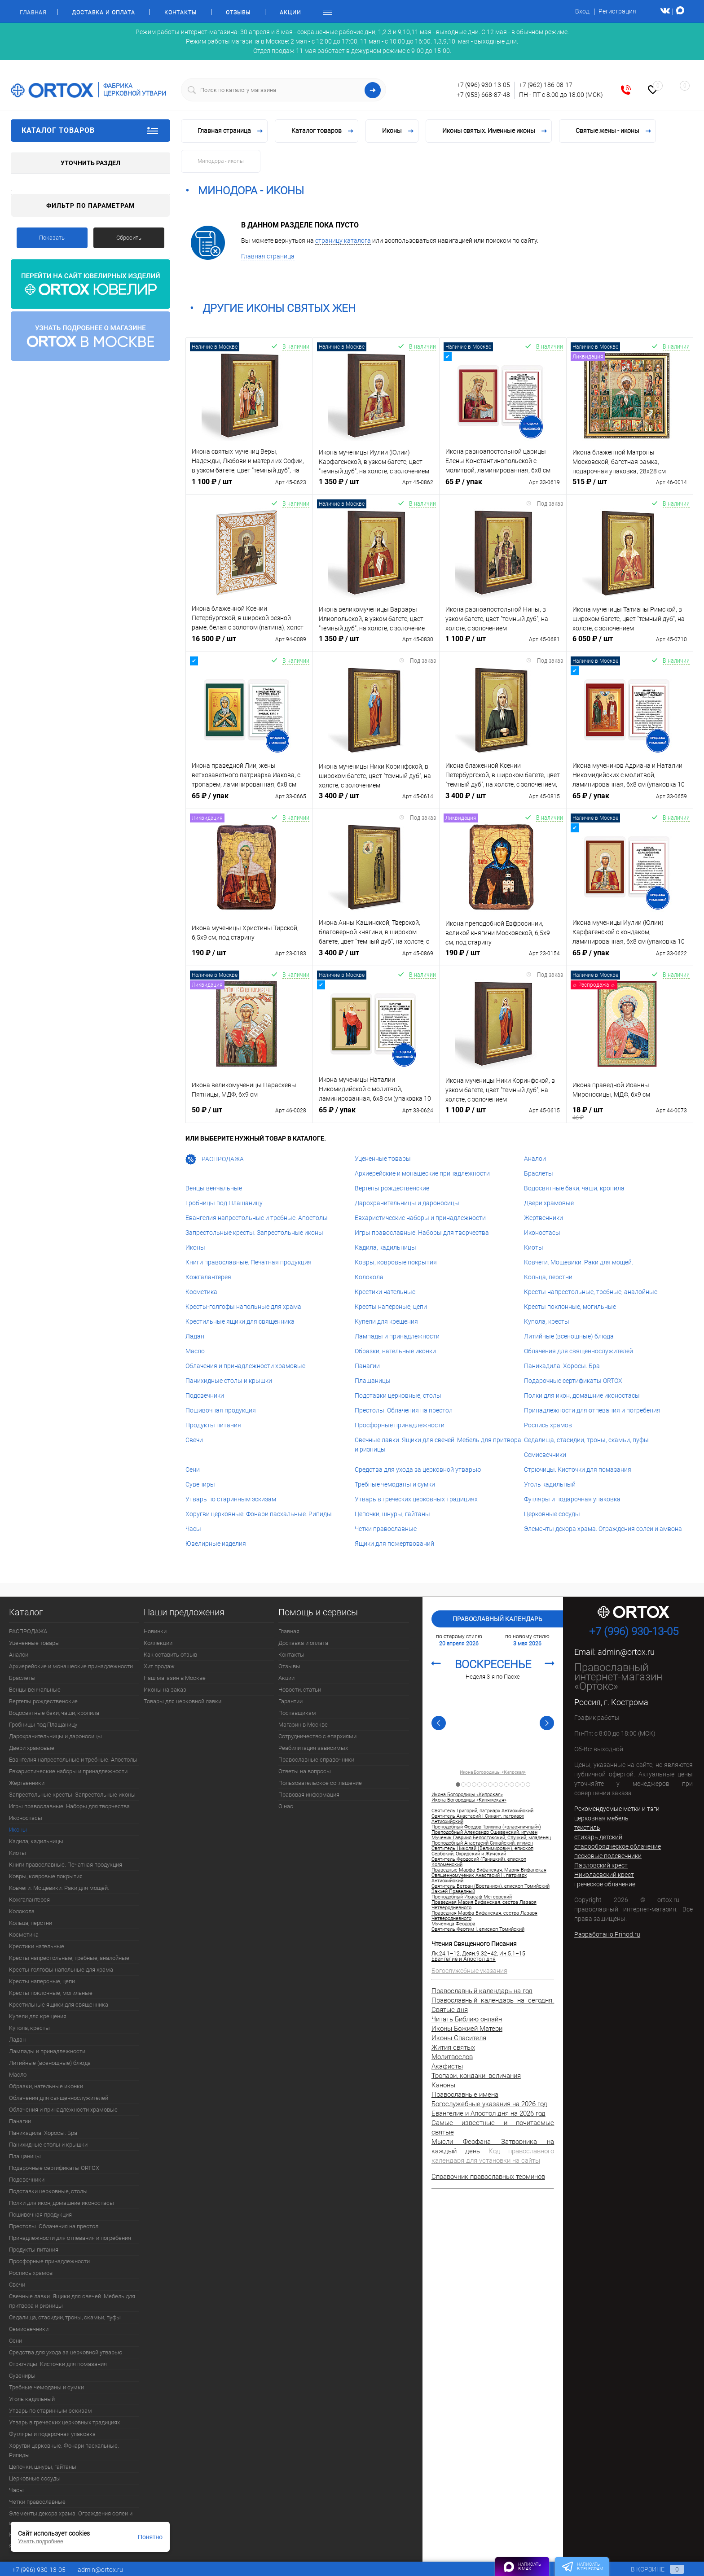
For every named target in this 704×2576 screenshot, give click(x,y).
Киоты (533, 1247)
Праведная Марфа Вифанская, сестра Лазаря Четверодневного (484, 1916)
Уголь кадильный (550, 1484)
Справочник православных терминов (488, 2177)
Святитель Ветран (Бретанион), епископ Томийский (490, 1886)
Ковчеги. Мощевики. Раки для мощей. (578, 1262)
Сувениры (200, 1484)
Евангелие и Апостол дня (463, 1959)
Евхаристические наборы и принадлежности (420, 1217)
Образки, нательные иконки (395, 1351)
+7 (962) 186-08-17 (545, 84)
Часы (193, 1528)
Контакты (180, 12)
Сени (192, 1469)
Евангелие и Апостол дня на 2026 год (488, 2113)
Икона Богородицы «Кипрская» (493, 1772)
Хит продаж (159, 1666)
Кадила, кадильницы (385, 1247)
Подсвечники (204, 1395)
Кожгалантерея (208, 1277)
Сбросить (128, 237)
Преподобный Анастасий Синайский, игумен (482, 1843)
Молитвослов (452, 2057)
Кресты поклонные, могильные (570, 1306)
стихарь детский (598, 1837)
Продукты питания (213, 1425)
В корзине (649, 2569)
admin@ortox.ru (626, 1652)
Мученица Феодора (453, 1924)
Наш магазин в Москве (175, 1678)
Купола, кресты (546, 1321)
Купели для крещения (386, 1321)
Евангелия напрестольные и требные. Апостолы (256, 1217)
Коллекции (158, 1643)
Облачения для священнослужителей (578, 1351)
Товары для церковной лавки (182, 1701)
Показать (52, 237)
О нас (285, 1806)
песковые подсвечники (608, 1855)
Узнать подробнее (40, 2541)
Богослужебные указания (469, 1970)
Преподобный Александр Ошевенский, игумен (484, 1832)
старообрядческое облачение (617, 1846)
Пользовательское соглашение (320, 1783)
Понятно (150, 2537)
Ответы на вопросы (304, 1771)
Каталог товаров (90, 130)
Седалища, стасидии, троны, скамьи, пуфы (586, 1439)
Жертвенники (543, 1217)
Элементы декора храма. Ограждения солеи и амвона (603, 1528)
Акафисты (447, 2066)
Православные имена (464, 2095)
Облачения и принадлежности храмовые (245, 1365)
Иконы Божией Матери (466, 2029)
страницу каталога (343, 240)
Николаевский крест (604, 1874)
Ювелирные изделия (215, 1543)
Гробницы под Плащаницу (224, 1203)
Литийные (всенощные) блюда (569, 1336)
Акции (290, 12)
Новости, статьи (299, 1689)
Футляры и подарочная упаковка (572, 1499)
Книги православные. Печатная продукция (248, 1262)
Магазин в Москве (303, 1724)
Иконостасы (542, 1232)
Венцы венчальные (213, 1188)
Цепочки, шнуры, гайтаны (392, 1514)
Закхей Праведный (453, 1891)
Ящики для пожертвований (394, 1543)
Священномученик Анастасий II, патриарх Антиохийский (479, 1878)
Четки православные (386, 1528)
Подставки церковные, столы (398, 1395)
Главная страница (268, 256)
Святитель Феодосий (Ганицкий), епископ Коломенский (478, 1862)
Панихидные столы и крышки (228, 1380)
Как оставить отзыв (170, 1654)
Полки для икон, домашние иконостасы (582, 1395)
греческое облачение (604, 1884)
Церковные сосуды (552, 1514)
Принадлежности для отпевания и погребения (592, 1410)
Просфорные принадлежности (399, 1425)
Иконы (195, 1247)
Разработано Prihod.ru (607, 1934)
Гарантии (290, 1701)
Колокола (369, 1277)
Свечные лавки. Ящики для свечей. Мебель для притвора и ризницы (72, 2301)
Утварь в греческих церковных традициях (416, 1499)
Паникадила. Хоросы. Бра (562, 1365)
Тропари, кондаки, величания (476, 2076)
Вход (582, 11)
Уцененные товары (383, 1158)
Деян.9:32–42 (479, 1954)
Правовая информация (308, 1794)
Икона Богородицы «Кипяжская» (468, 1800)
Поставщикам (297, 1713)
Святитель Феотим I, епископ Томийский (477, 1929)
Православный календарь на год (481, 1991)
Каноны (443, 2085)
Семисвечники (545, 1454)
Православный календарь (497, 1619)
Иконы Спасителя (458, 2038)
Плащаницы (373, 1380)
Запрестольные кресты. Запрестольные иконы (254, 1232)
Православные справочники (316, 1759)
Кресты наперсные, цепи (391, 1306)
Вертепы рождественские (392, 1188)
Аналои (535, 1158)
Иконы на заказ (165, 1689)
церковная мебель (601, 1818)
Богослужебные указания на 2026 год (489, 2104)
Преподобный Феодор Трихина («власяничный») (486, 1827)
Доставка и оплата (103, 12)
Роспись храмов (548, 1425)
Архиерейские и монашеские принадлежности (422, 1173)
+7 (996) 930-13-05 (483, 84)
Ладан (194, 1336)
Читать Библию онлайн (466, 2019)
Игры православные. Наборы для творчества (422, 1232)
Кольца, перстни (548, 1277)
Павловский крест (601, 1865)
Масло (195, 1351)
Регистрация (617, 11)
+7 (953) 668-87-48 (483, 94)
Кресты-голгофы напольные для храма (243, 1306)
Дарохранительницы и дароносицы (407, 1203)
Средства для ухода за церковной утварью (418, 1469)
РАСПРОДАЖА (214, 1159)
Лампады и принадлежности (397, 1336)
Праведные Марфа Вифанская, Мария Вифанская (488, 1870)
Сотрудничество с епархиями (317, 1736)
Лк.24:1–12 (445, 1954)
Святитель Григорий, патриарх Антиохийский (482, 1811)
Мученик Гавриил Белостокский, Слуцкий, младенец (491, 1838)
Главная (33, 12)
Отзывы (238, 12)
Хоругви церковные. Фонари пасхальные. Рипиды (258, 1514)
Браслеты (538, 1173)
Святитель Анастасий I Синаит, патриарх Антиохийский (477, 1819)
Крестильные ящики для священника (240, 1321)
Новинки (155, 1631)
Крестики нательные (385, 1291)
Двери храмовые (549, 1203)
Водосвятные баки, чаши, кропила (574, 1188)
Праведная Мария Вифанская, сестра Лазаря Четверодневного (484, 1905)
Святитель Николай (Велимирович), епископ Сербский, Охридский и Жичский (482, 1851)
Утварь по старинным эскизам (230, 1499)
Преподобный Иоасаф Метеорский (471, 1897)
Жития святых (453, 2047)
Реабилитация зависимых (313, 1748)
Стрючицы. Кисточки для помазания (577, 1469)
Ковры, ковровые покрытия (396, 1262)
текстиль (587, 1827)
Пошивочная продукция (220, 1410)
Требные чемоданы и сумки (395, 1484)
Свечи (194, 1439)
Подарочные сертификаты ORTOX (573, 1380)
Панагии (367, 1365)
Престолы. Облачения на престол (404, 1410)
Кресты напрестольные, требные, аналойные (590, 1291)
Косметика (201, 1291)
